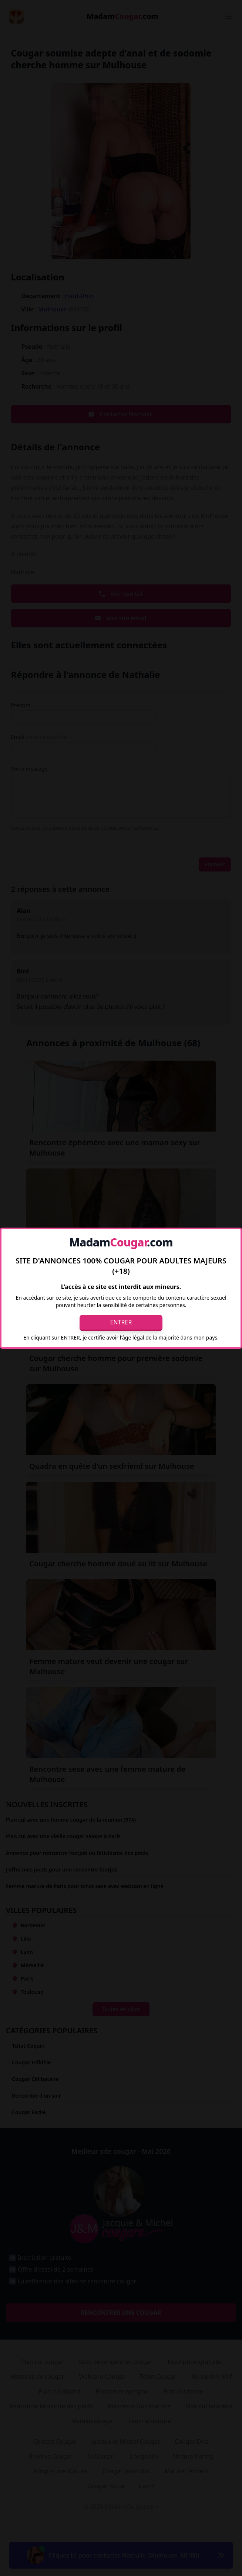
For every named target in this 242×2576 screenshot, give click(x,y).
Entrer (121, 1322)
